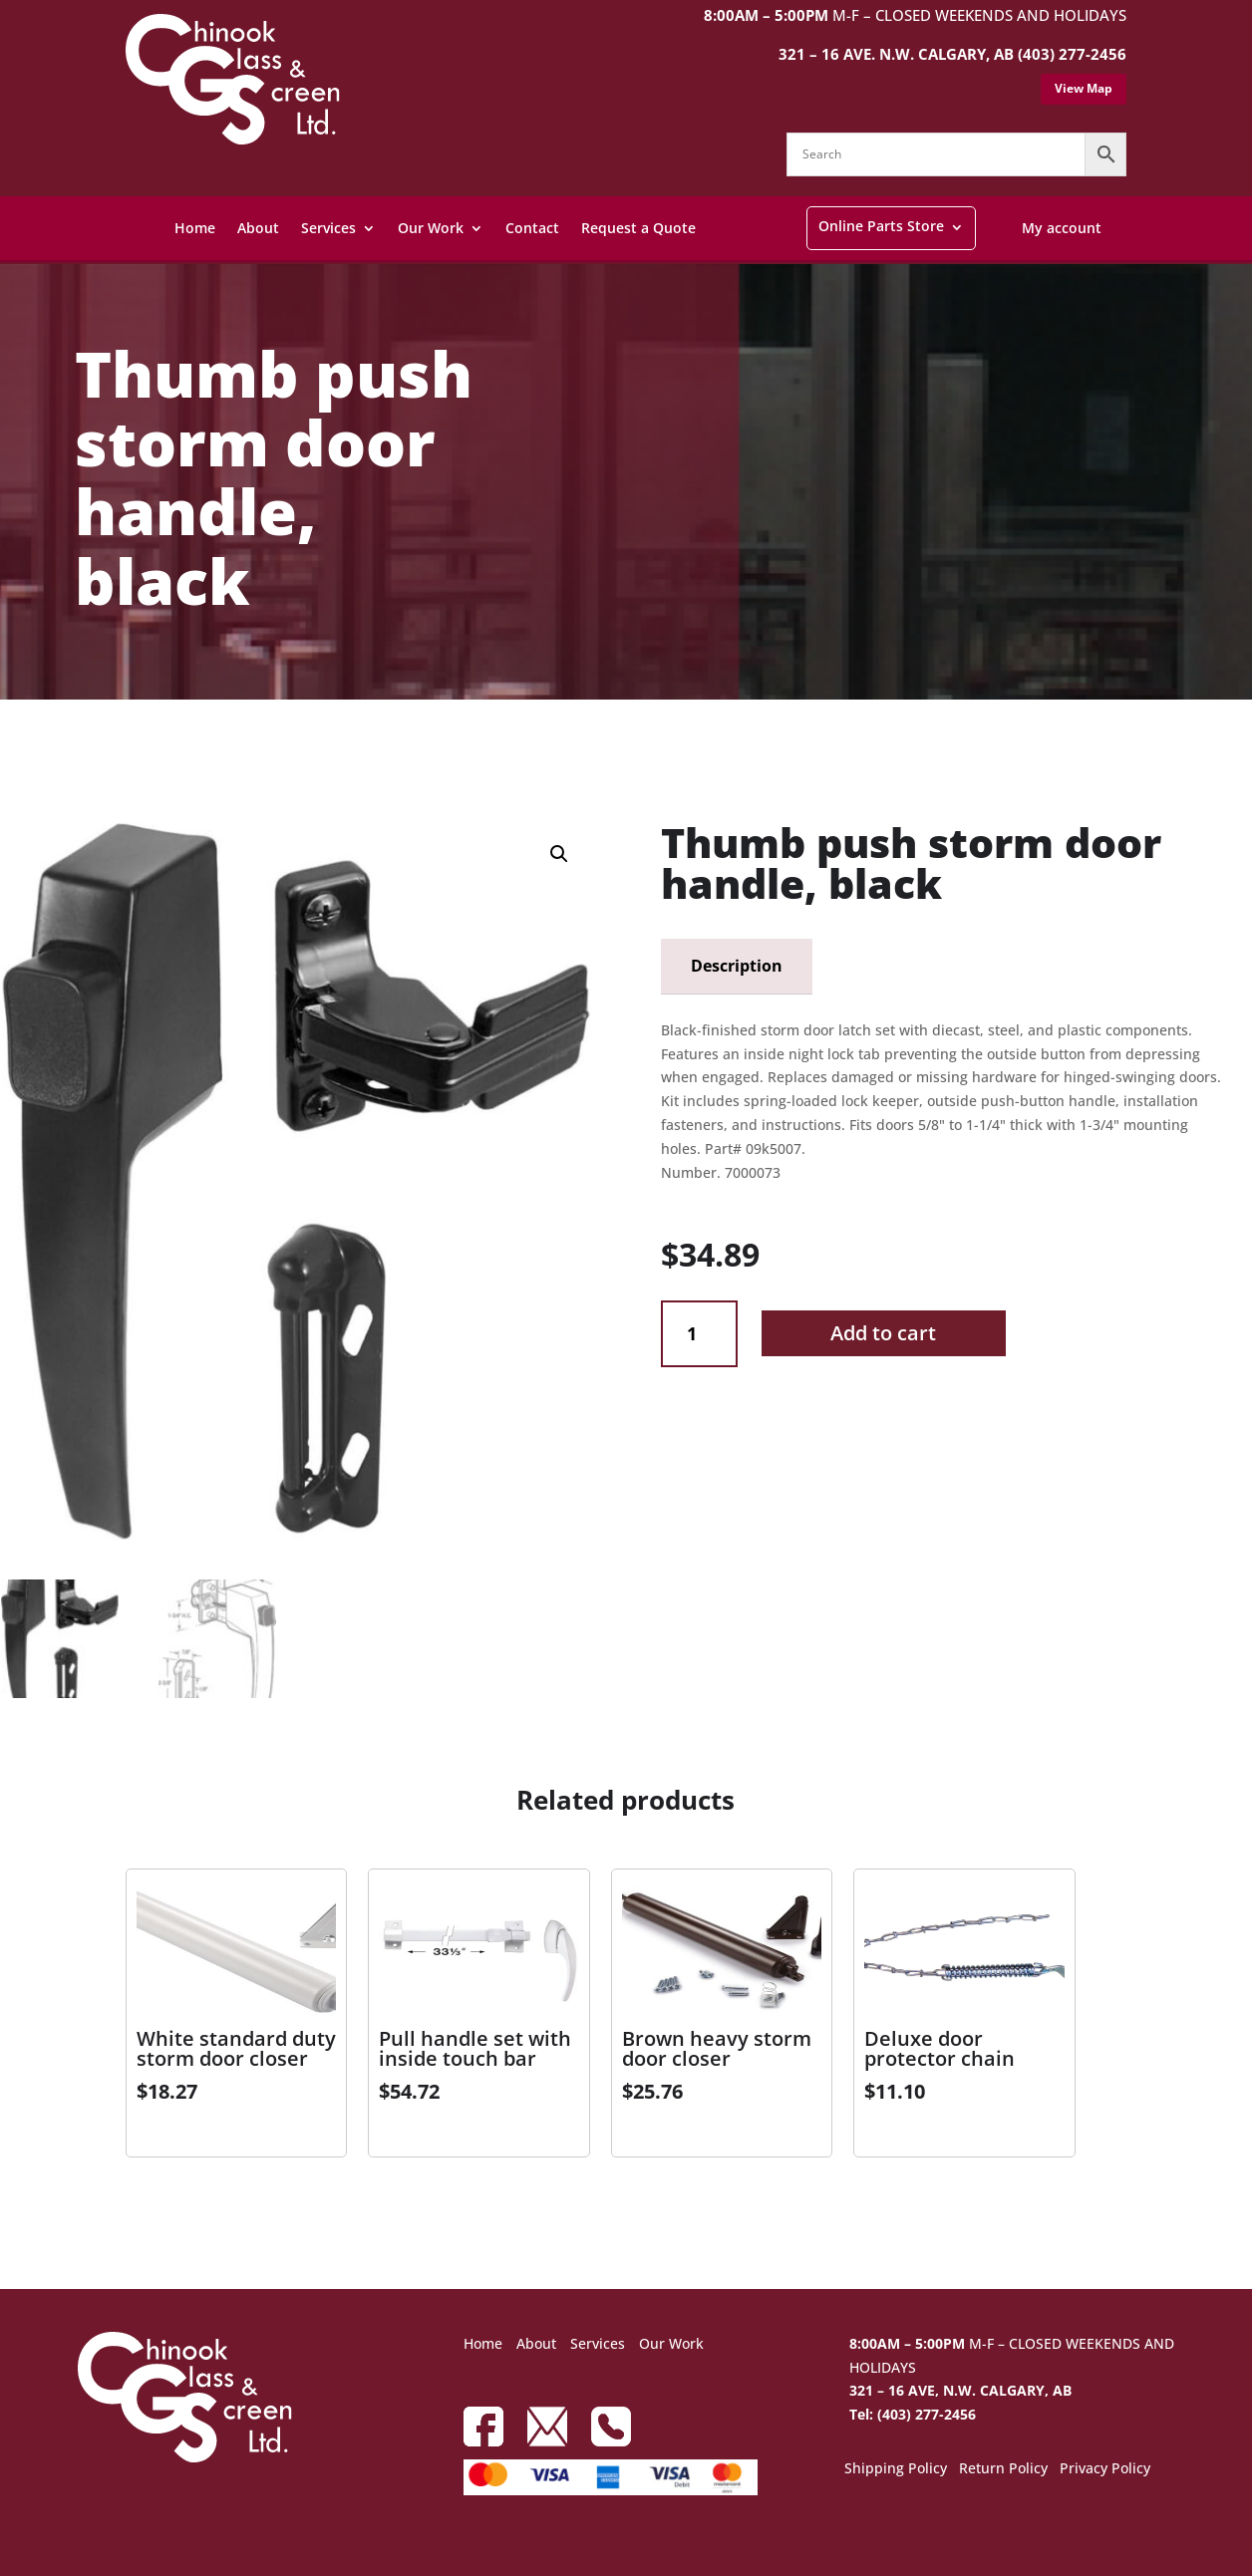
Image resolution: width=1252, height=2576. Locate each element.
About (258, 227)
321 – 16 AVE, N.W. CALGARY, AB (960, 2390)
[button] (559, 854)
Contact (532, 227)
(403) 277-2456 (1072, 54)
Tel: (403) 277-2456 (912, 2414)
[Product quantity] (699, 1333)
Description (736, 966)
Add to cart (883, 1332)
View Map (1083, 88)
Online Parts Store (881, 225)
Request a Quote (638, 227)
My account (1061, 227)
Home (194, 227)
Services (328, 227)
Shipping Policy (895, 2469)
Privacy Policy (1105, 2469)
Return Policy (1003, 2469)
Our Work (431, 227)
